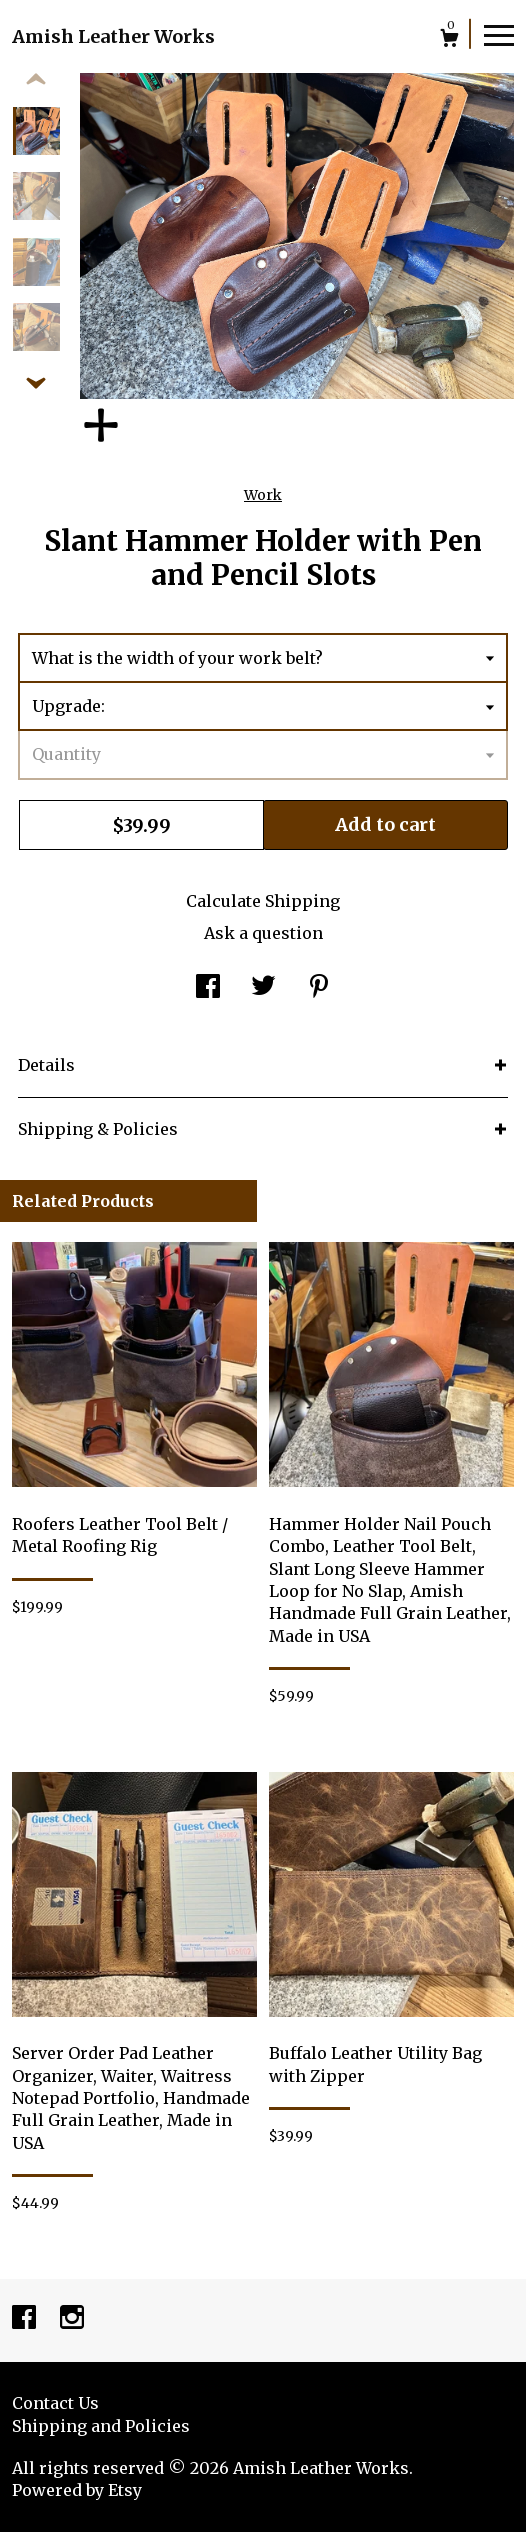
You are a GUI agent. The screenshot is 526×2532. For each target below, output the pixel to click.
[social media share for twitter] (263, 988)
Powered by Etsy (77, 2490)
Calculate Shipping (263, 901)
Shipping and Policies (101, 2426)
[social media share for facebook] (208, 988)
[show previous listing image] (36, 80)
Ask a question (263, 933)
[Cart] (449, 40)
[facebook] (26, 2319)
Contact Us (55, 2403)
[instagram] (72, 2319)
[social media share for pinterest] (319, 988)
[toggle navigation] (499, 34)
